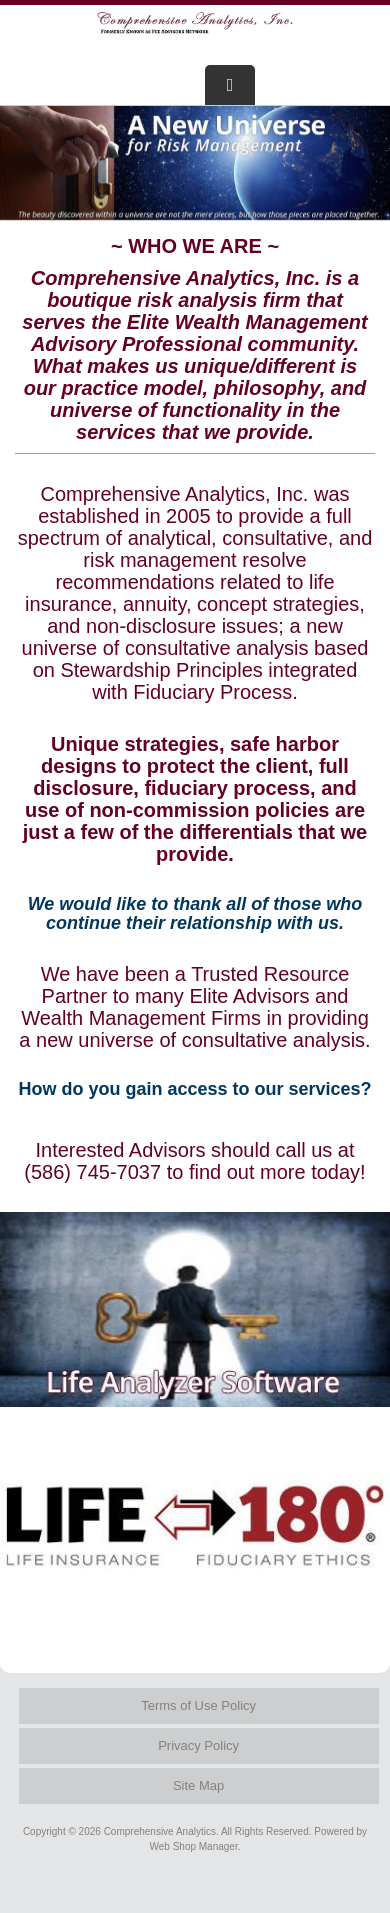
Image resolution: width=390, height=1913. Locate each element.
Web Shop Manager (194, 1846)
